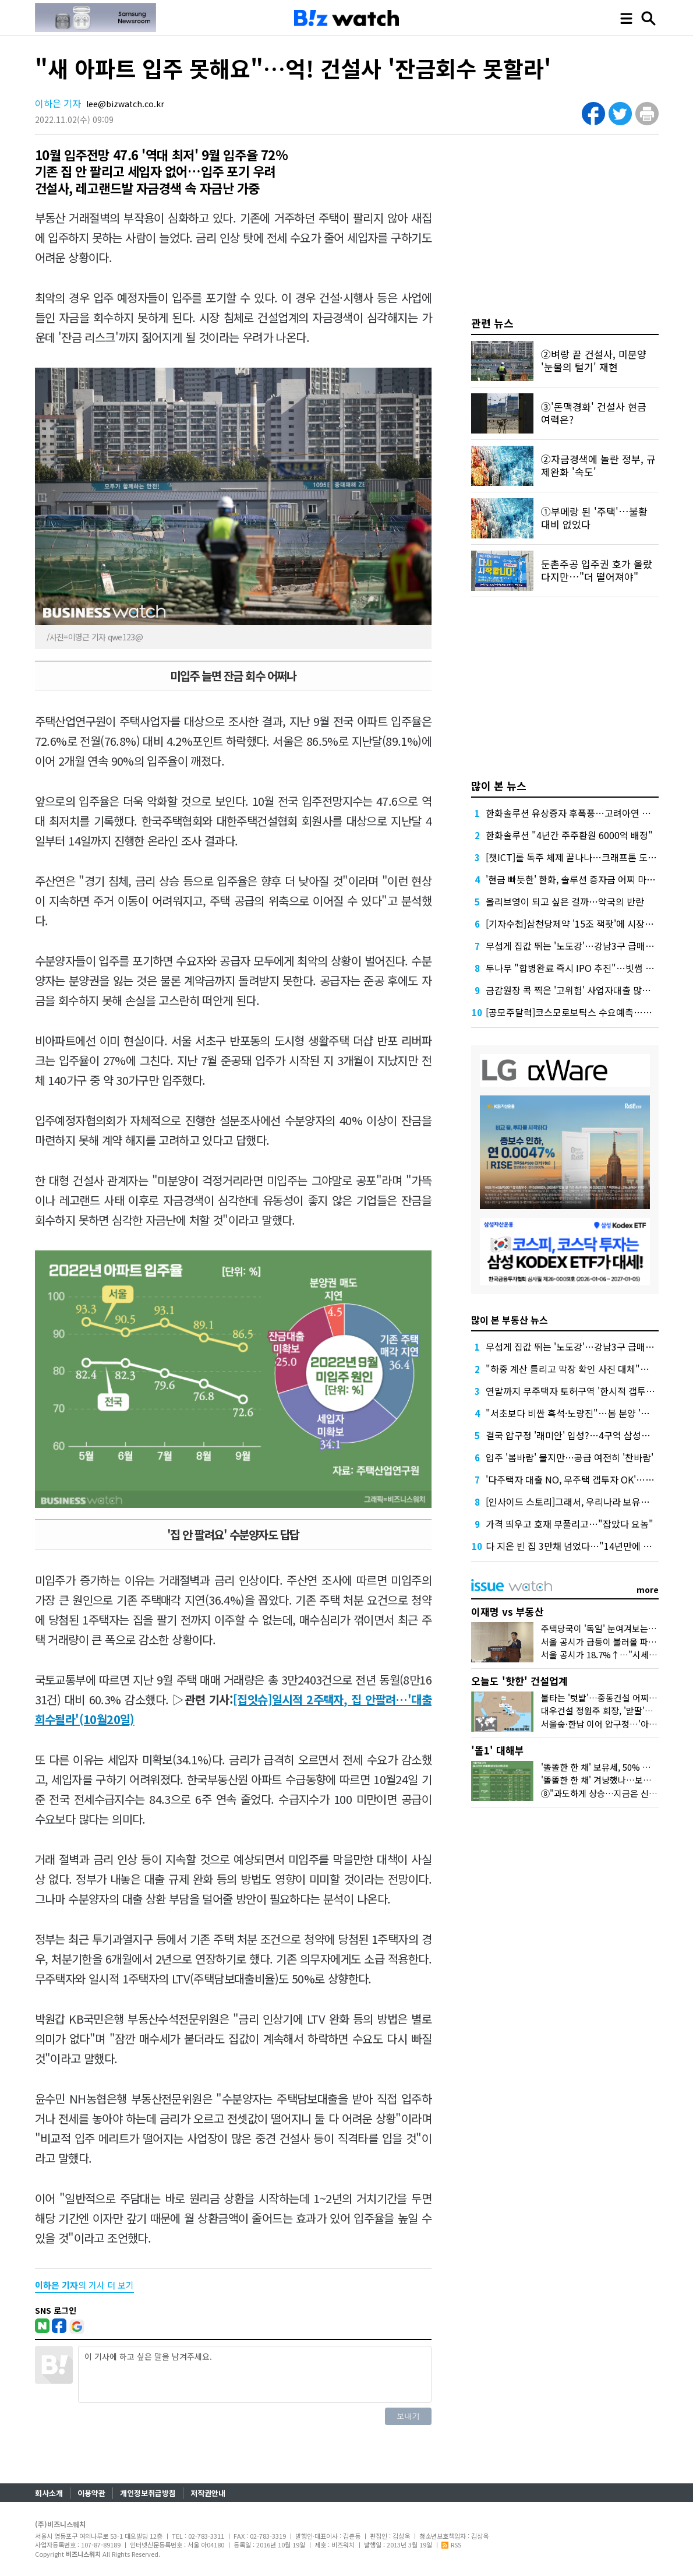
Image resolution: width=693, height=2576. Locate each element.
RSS (451, 2544)
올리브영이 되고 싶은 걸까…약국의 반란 (565, 901)
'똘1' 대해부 (497, 1750)
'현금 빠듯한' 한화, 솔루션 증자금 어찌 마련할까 (579, 879)
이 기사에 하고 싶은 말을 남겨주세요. (255, 2374)
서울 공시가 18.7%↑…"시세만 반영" (610, 1654)
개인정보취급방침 (148, 2493)
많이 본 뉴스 (498, 785)
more (648, 1589)
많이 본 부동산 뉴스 (509, 1320)
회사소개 (49, 2493)
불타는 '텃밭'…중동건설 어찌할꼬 (603, 1698)
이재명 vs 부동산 (507, 1611)
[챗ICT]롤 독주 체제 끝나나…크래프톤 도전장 (575, 857)
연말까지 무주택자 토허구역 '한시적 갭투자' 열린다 (585, 1391)
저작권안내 (207, 2493)
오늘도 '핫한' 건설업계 (519, 1680)
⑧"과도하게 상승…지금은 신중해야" (609, 1793)
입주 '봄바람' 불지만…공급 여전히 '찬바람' (569, 1457)
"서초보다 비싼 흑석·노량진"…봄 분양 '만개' (573, 1413)
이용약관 (91, 2493)
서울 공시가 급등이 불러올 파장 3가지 (610, 1642)
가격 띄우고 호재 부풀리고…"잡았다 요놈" (569, 1524)
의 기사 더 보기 (84, 2285)
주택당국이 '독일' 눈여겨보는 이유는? (610, 1628)
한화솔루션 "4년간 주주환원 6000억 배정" (569, 835)
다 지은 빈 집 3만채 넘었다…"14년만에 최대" (575, 1546)
